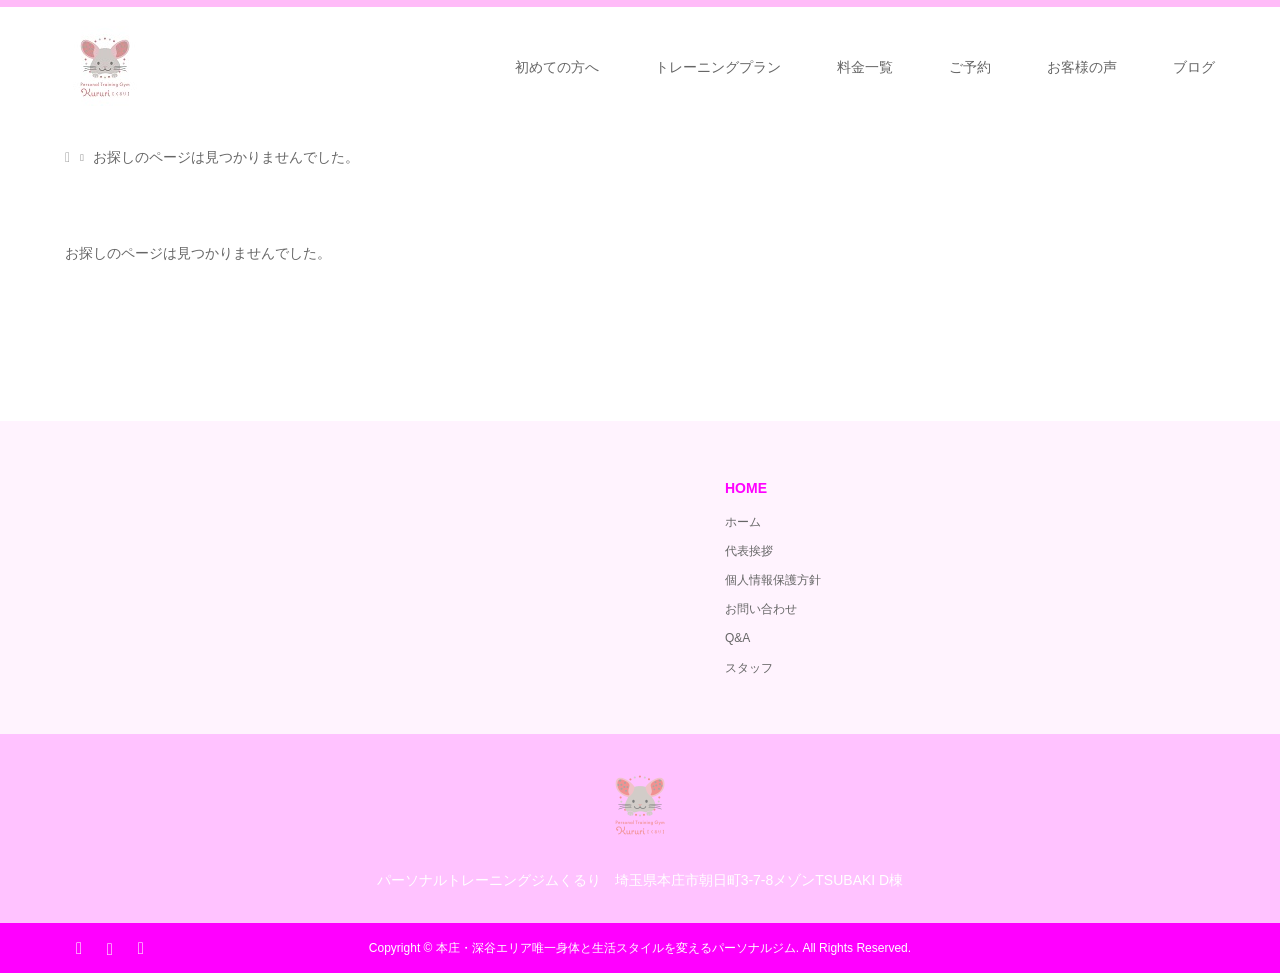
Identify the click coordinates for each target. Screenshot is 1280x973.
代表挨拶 (749, 551)
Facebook (79, 947)
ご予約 (970, 67)
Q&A (737, 638)
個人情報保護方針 (773, 580)
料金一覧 (865, 67)
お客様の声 (1082, 67)
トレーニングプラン (718, 67)
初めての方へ (557, 67)
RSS (140, 947)
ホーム (743, 522)
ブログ (1194, 67)
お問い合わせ (761, 609)
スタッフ (749, 668)
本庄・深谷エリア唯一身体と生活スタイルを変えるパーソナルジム (616, 948)
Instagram (109, 947)
